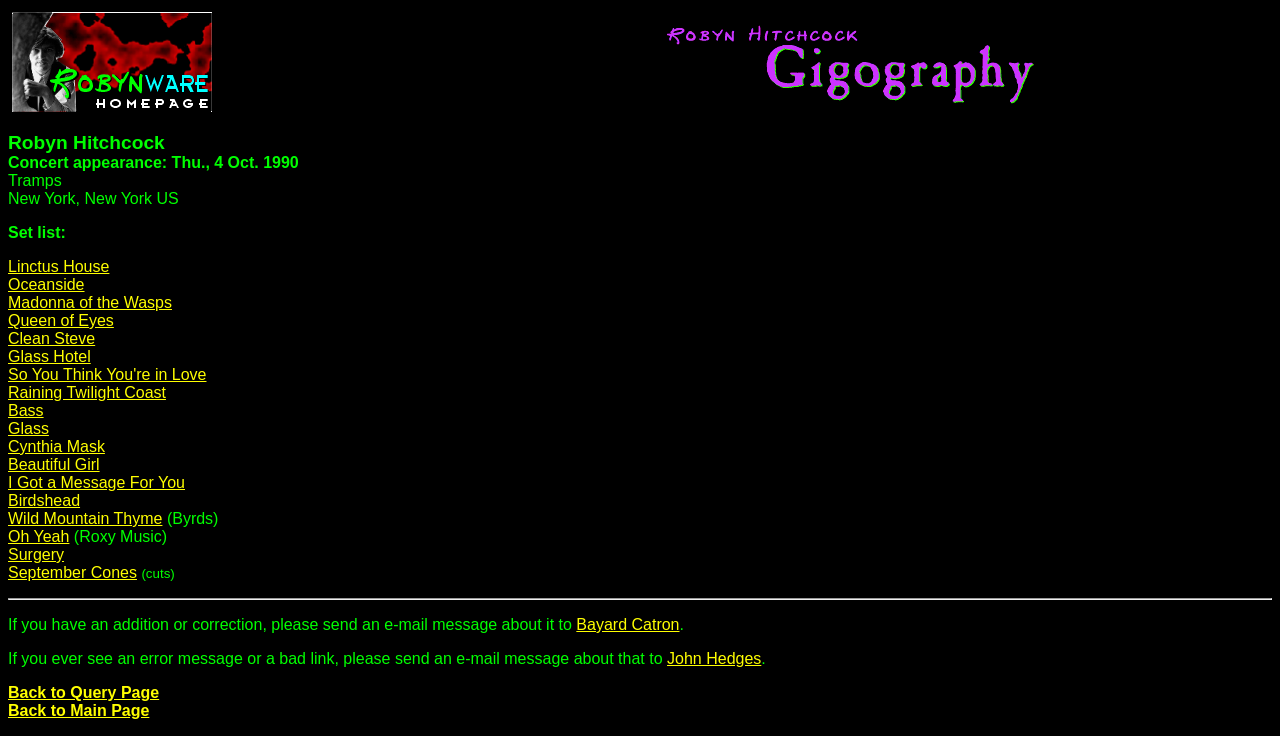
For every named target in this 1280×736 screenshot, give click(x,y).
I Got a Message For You (96, 482)
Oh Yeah (38, 536)
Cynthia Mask (56, 446)
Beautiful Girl (54, 464)
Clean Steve (51, 338)
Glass (28, 428)
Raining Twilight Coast (87, 392)
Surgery (36, 554)
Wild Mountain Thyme (85, 518)
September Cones (72, 572)
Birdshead (44, 500)
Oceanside (46, 284)
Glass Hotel (49, 356)
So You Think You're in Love (107, 374)
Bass (26, 410)
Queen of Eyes (61, 320)
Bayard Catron (627, 624)
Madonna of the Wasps (90, 302)
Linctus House (58, 266)
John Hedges (714, 658)
